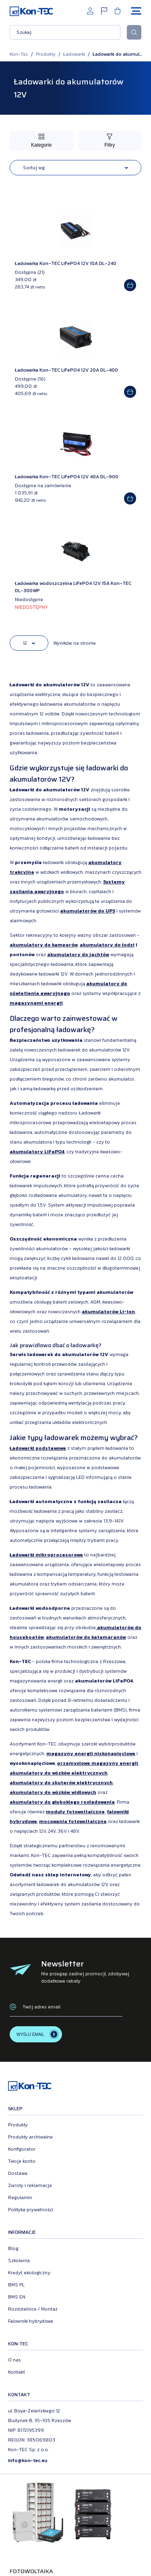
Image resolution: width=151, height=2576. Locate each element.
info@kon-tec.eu (27, 2460)
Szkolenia (19, 2260)
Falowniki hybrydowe (30, 2321)
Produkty (46, 54)
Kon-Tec (19, 54)
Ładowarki (74, 54)
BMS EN (16, 2297)
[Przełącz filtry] (110, 140)
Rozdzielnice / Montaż (33, 2309)
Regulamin (20, 2197)
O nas (14, 2360)
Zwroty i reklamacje (30, 2185)
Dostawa (17, 2173)
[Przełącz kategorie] (41, 140)
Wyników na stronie (74, 643)
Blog (13, 2248)
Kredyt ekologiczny (29, 2272)
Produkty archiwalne (30, 2137)
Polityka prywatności (30, 2209)
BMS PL (16, 2284)
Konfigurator (21, 2149)
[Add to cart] (130, 285)
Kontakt (16, 2372)
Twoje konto (21, 2161)
